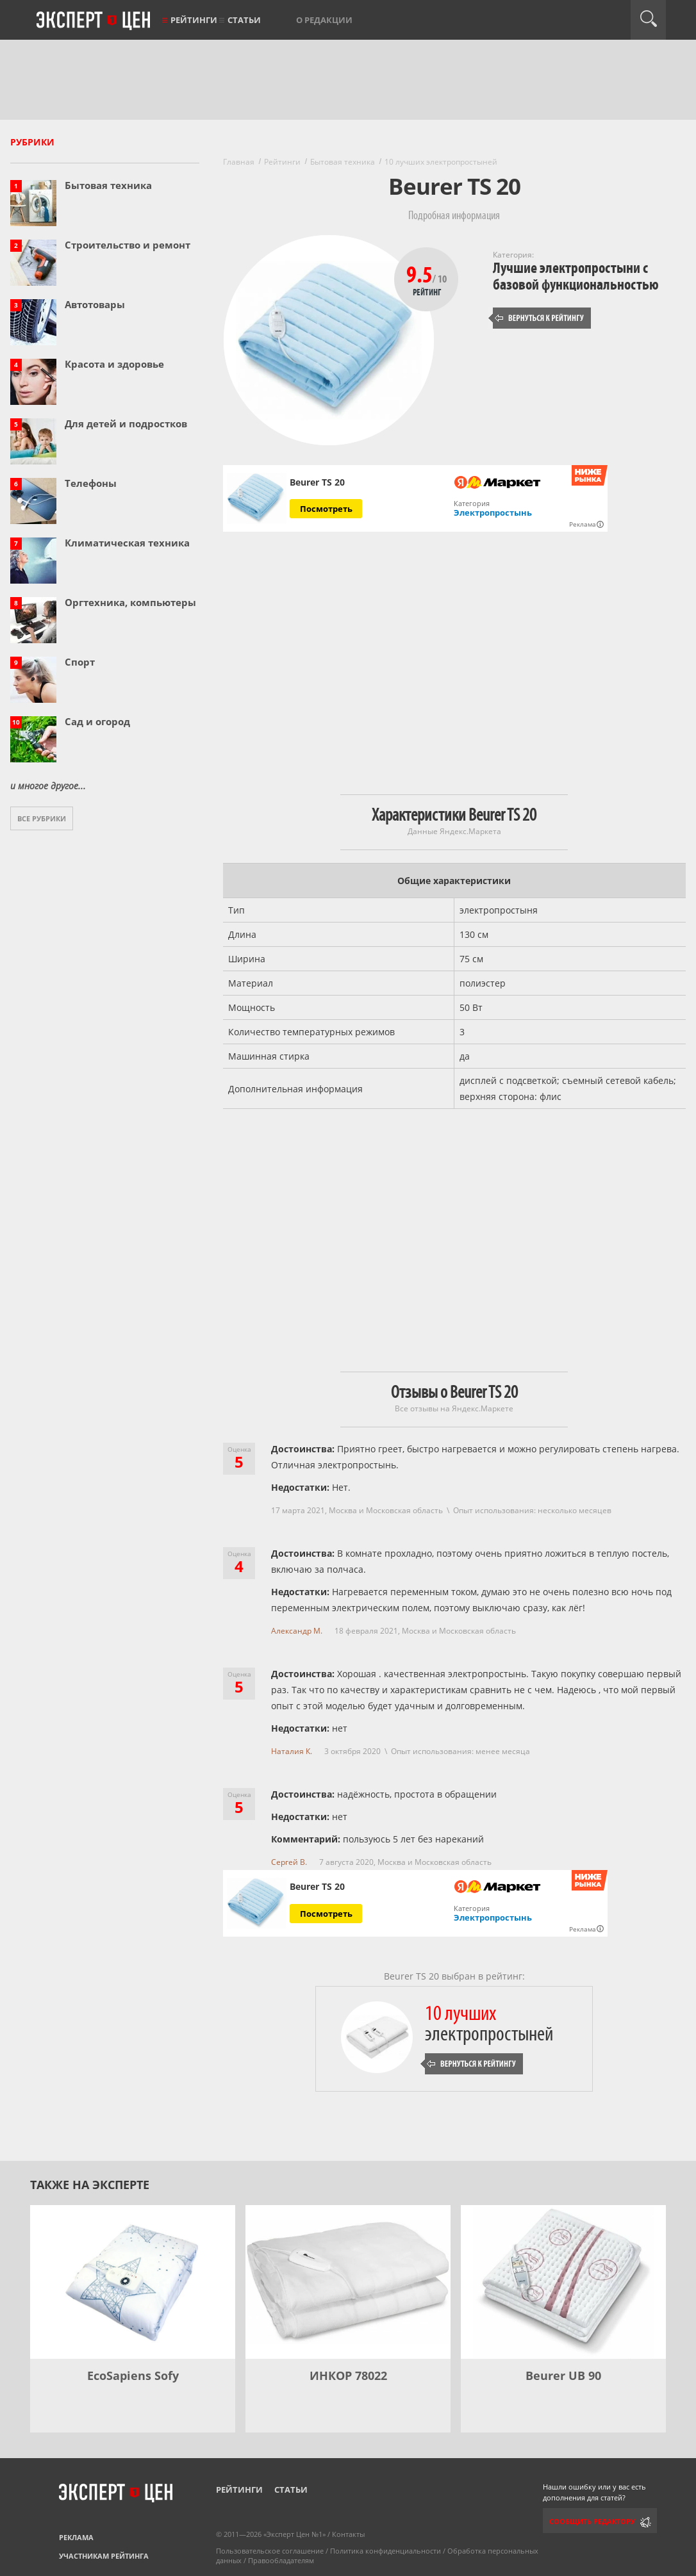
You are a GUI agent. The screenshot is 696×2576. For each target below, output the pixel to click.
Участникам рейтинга (104, 2556)
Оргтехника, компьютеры (130, 602)
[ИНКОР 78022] (348, 2282)
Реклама (76, 2537)
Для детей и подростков (126, 423)
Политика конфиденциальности (385, 2550)
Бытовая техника (108, 185)
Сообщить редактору (592, 2521)
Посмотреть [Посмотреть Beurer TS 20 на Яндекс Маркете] (326, 508)
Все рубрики (41, 818)
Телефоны (91, 483)
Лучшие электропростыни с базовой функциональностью (576, 276)
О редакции (324, 20)
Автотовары (95, 304)
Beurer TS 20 (317, 482)
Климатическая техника (127, 542)
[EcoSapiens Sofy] (132, 2282)
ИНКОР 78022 (348, 2375)
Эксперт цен (94, 21)
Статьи (244, 20)
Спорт (80, 661)
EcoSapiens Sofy (133, 2375)
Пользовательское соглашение (270, 2550)
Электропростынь (493, 512)
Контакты (348, 2534)
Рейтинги (193, 20)
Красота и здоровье (114, 363)
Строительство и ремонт (127, 244)
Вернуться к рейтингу (539, 318)
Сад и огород (97, 721)
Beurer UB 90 (563, 2375)
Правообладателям (281, 2560)
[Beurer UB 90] (563, 2282)
